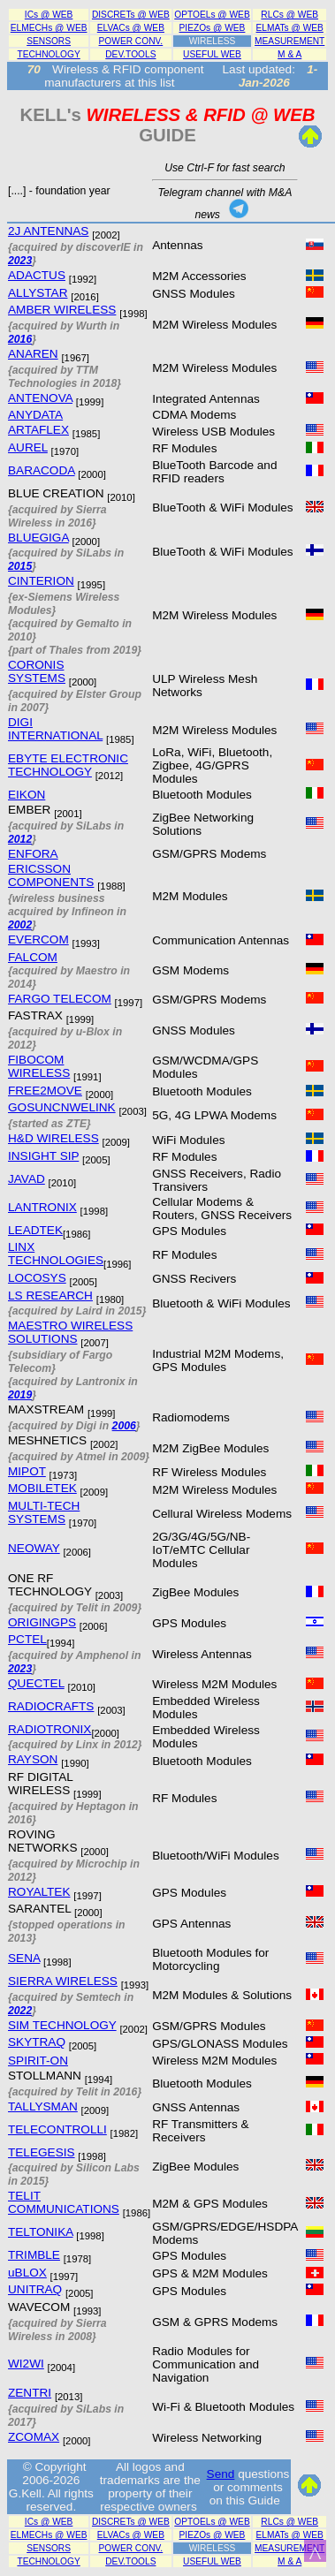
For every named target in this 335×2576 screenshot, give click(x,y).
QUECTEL (36, 1683)
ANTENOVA (40, 398)
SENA (24, 1958)
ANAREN (33, 353)
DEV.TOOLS (130, 54)
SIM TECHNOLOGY (62, 2025)
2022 (20, 2010)
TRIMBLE (34, 2255)
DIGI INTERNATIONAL (55, 729)
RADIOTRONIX (49, 1729)
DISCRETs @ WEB (131, 14)
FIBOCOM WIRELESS (39, 1066)
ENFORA (33, 853)
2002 (20, 925)
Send (221, 2474)
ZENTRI (29, 2392)
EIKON (26, 794)
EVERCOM (38, 939)
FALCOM (32, 957)
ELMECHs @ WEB (49, 28)
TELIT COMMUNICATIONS (63, 2202)
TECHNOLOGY (48, 54)
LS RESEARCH (50, 1295)
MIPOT (27, 1471)
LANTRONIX (42, 1207)
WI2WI (26, 2363)
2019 (20, 1395)
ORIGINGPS (42, 1622)
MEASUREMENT (289, 41)
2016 (20, 339)
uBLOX (27, 2272)
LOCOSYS (37, 1277)
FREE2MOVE (45, 1090)
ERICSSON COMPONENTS (51, 875)
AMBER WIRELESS (62, 309)
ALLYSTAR (38, 292)
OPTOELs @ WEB (211, 14)
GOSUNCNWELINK (62, 1107)
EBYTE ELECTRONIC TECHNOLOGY (68, 765)
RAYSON (32, 1759)
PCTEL (27, 1639)
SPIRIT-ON (38, 2060)
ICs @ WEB (49, 14)
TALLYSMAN (43, 2106)
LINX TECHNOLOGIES (55, 1253)
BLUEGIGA (38, 537)
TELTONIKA (40, 2232)
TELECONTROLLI (57, 2129)
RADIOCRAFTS (51, 1706)
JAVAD (26, 1179)
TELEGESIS (41, 2152)
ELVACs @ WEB (130, 28)
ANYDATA (35, 414)
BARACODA (41, 470)
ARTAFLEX (38, 429)
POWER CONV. (131, 41)
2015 (20, 566)
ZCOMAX (33, 2436)
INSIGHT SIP (43, 1156)
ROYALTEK (39, 1891)
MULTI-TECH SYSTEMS (44, 1512)
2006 (124, 1426)
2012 (20, 839)
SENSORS (49, 41)
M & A (289, 54)
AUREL (28, 447)
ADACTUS (36, 275)
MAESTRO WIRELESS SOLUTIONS (70, 1332)
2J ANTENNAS (48, 231)
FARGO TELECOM (59, 998)
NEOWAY (34, 1548)
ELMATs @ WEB (290, 28)
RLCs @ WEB (289, 14)
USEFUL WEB (212, 54)
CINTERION (41, 580)
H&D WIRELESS (53, 1138)
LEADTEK (35, 1230)
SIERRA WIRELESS (63, 1981)
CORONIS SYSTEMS (36, 671)
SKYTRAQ (36, 2042)
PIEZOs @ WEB (212, 28)
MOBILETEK (42, 1488)
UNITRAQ (35, 2289)
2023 (20, 260)
